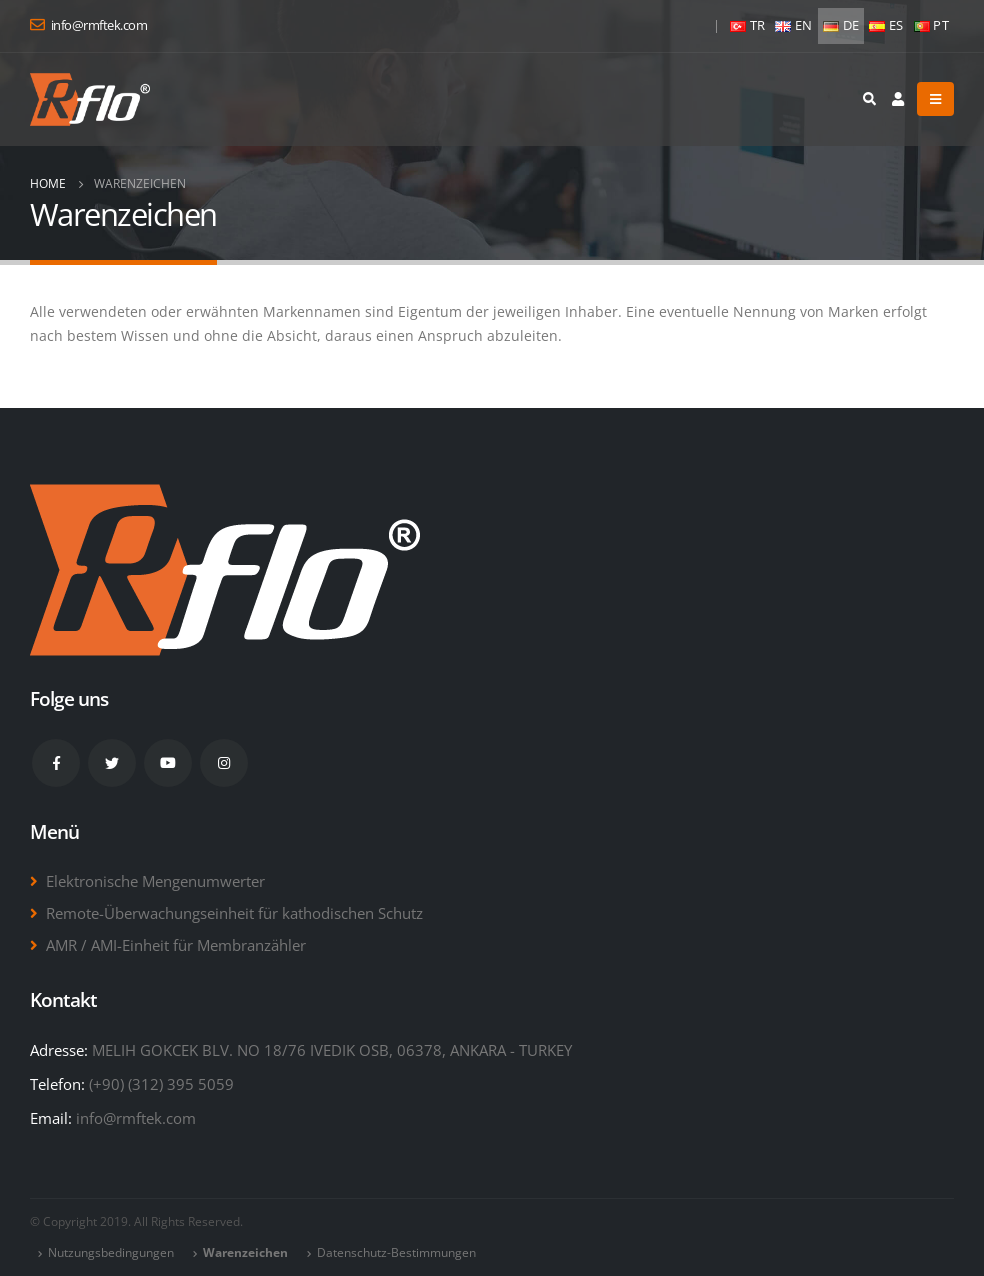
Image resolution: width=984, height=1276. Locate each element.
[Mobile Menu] (935, 99)
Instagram (224, 763)
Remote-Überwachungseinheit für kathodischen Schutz (234, 913)
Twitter (112, 763)
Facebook (56, 763)
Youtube (168, 763)
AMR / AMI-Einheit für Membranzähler (176, 945)
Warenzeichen (245, 1252)
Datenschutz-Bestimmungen (396, 1252)
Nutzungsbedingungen (111, 1252)
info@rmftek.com (136, 1118)
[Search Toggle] (869, 99)
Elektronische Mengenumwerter (155, 881)
